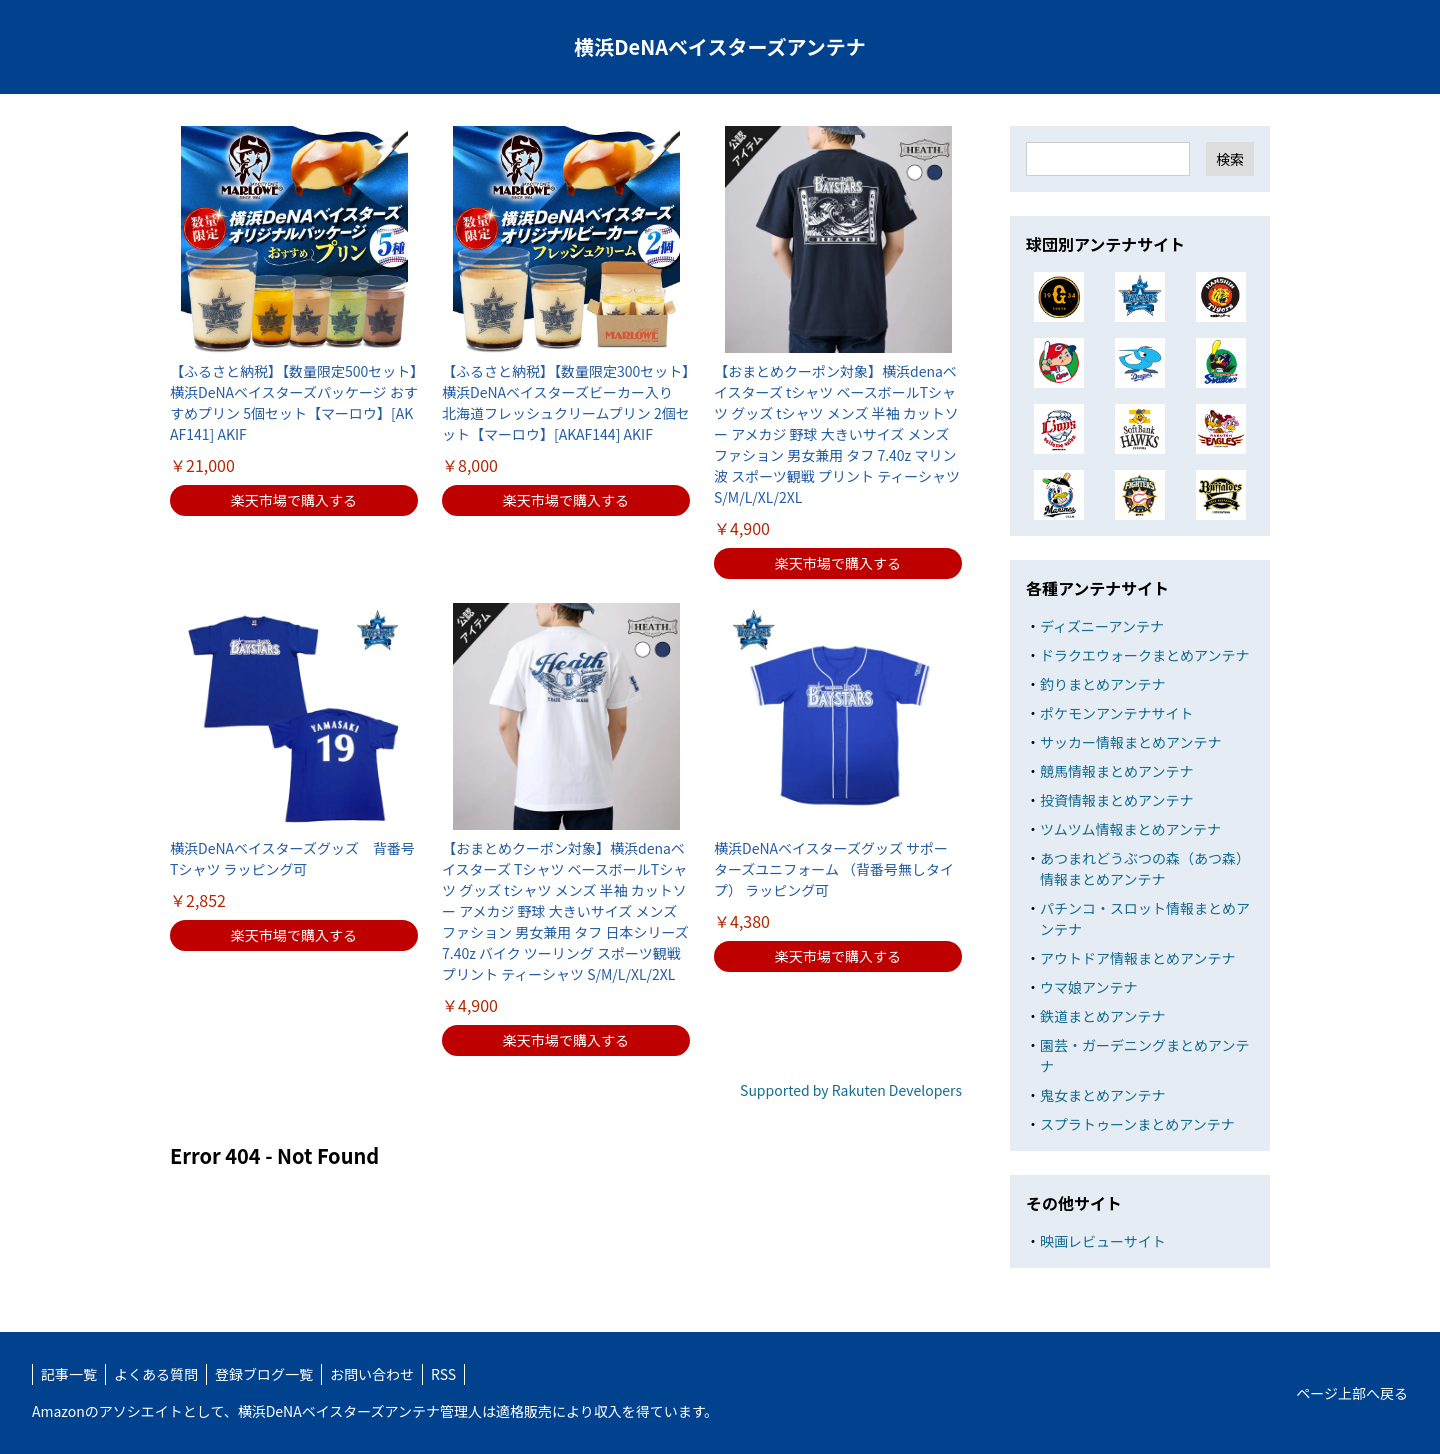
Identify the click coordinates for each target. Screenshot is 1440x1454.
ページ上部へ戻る (1352, 1393)
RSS (443, 1374)
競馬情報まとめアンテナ (1116, 771)
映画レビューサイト (1103, 1241)
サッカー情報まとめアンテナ (1130, 742)
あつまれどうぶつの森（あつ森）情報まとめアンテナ (1145, 868)
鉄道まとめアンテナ (1102, 1016)
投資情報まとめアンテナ (1116, 800)
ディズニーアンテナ (1102, 626)
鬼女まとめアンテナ (1102, 1095)
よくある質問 (156, 1374)
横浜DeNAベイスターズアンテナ (719, 46)
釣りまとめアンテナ (1102, 684)
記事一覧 (69, 1374)
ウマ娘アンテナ (1088, 987)
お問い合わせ (372, 1374)
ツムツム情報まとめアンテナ (1130, 829)
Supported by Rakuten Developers (851, 1090)
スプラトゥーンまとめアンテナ (1137, 1124)
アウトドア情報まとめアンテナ (1137, 958)
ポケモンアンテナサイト (1116, 713)
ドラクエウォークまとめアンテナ (1144, 655)
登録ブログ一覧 (264, 1374)
